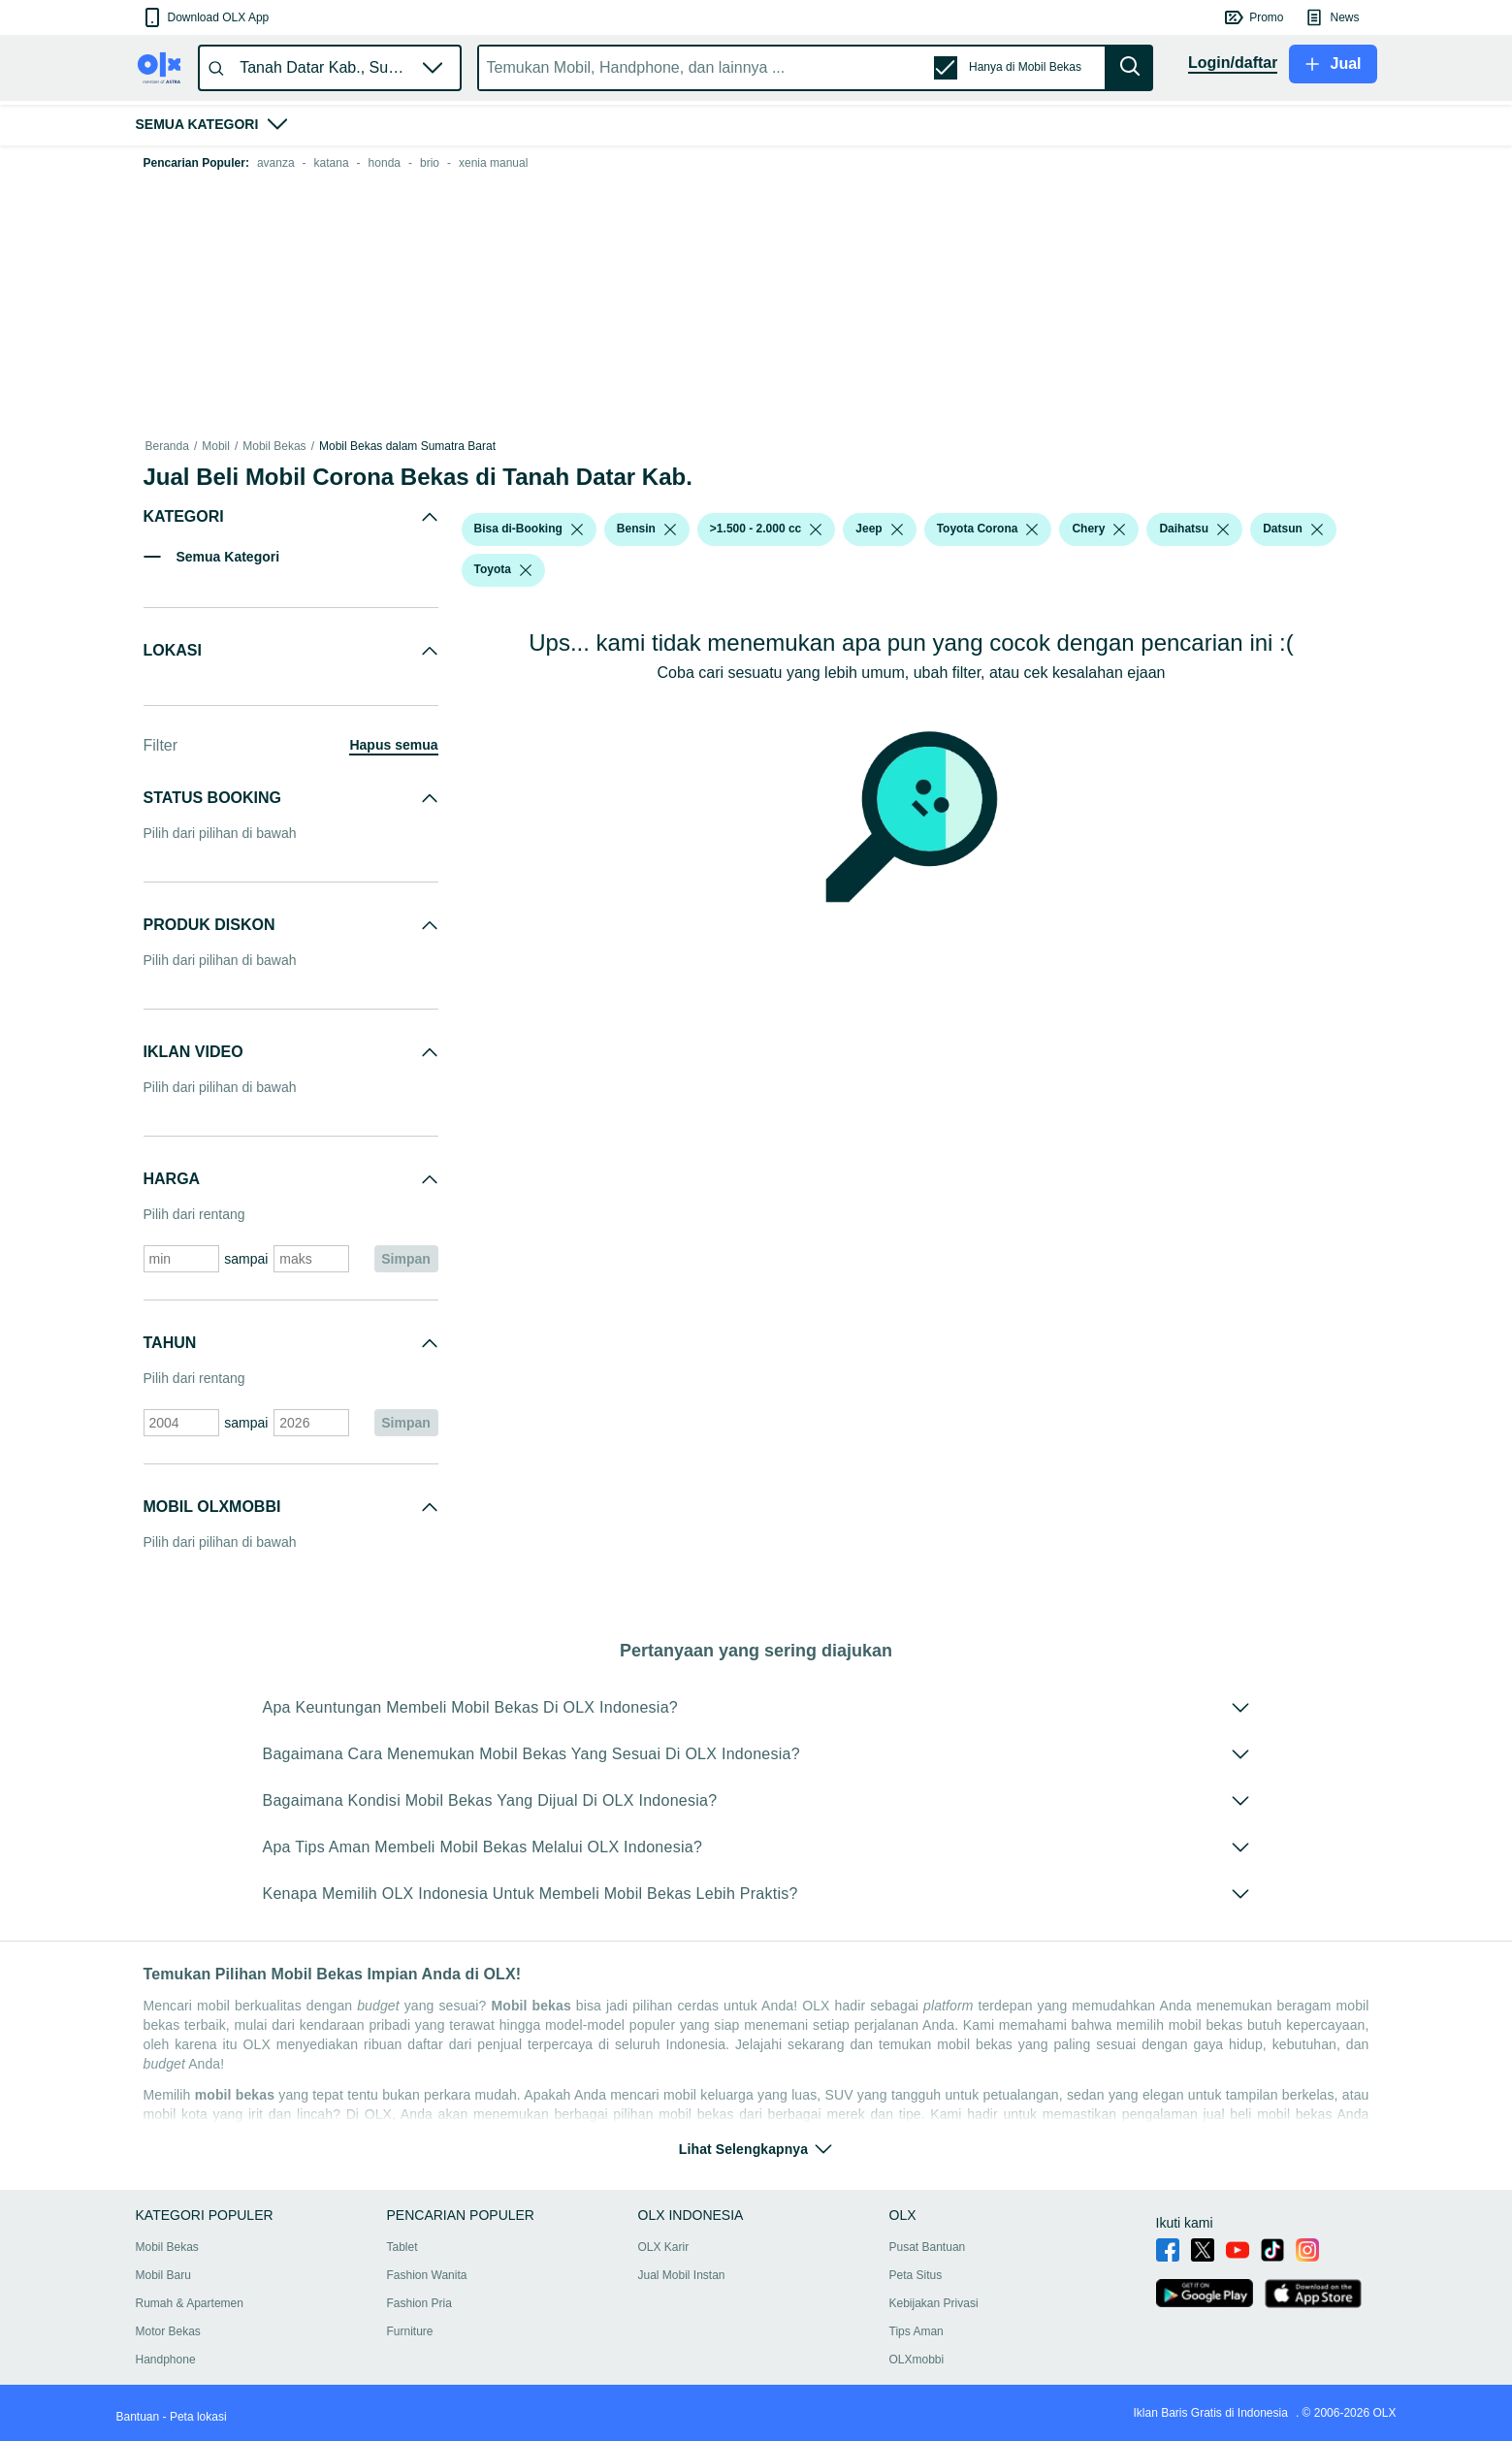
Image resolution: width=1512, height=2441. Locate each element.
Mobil (216, 446)
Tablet (402, 2247)
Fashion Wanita (427, 2275)
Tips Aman (916, 2331)
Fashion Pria (419, 2303)
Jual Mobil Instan (681, 2275)
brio (429, 163)
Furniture (410, 2331)
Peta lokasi (198, 2417)
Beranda (167, 446)
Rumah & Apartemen (189, 2303)
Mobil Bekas (274, 446)
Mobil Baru (163, 2275)
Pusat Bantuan (927, 2247)
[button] (205, 17)
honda (385, 163)
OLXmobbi (917, 2359)
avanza (276, 163)
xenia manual (493, 163)
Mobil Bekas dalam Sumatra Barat (407, 446)
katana (331, 163)
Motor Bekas (168, 2331)
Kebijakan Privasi (934, 2303)
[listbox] (577, 529)
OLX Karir (664, 2247)
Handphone (166, 2359)
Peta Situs (916, 2275)
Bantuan (138, 2417)
